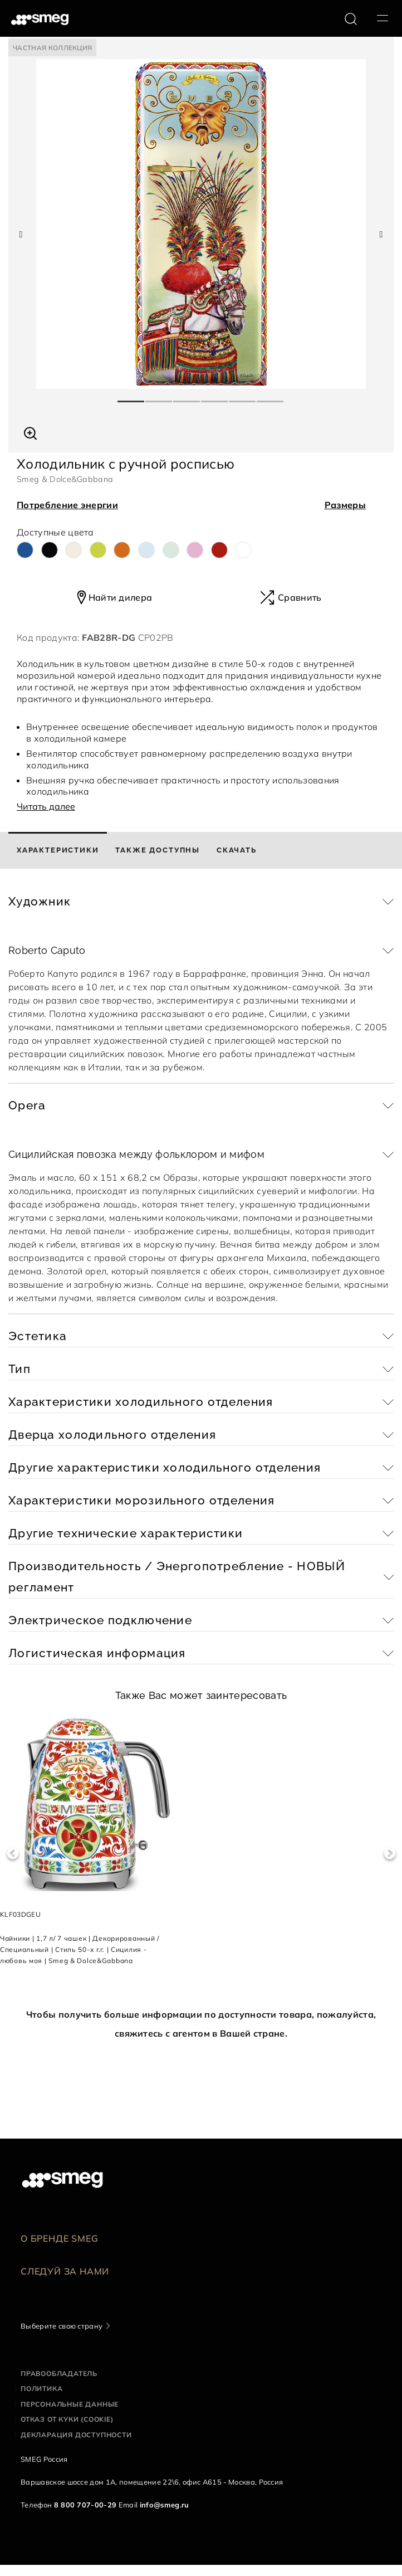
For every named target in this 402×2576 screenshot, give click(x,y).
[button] (30, 431)
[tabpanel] (201, 224)
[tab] (57, 850)
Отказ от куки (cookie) (67, 2419)
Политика (41, 2388)
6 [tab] (270, 396)
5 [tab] (243, 396)
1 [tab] (131, 396)
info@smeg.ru (164, 2504)
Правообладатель (59, 2373)
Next (389, 1854)
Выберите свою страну (61, 2325)
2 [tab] (159, 396)
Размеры (345, 504)
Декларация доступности (76, 2435)
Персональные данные (70, 2404)
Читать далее (46, 806)
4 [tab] (215, 396)
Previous (12, 1854)
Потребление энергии (67, 504)
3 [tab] (187, 396)
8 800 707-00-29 (85, 2504)
